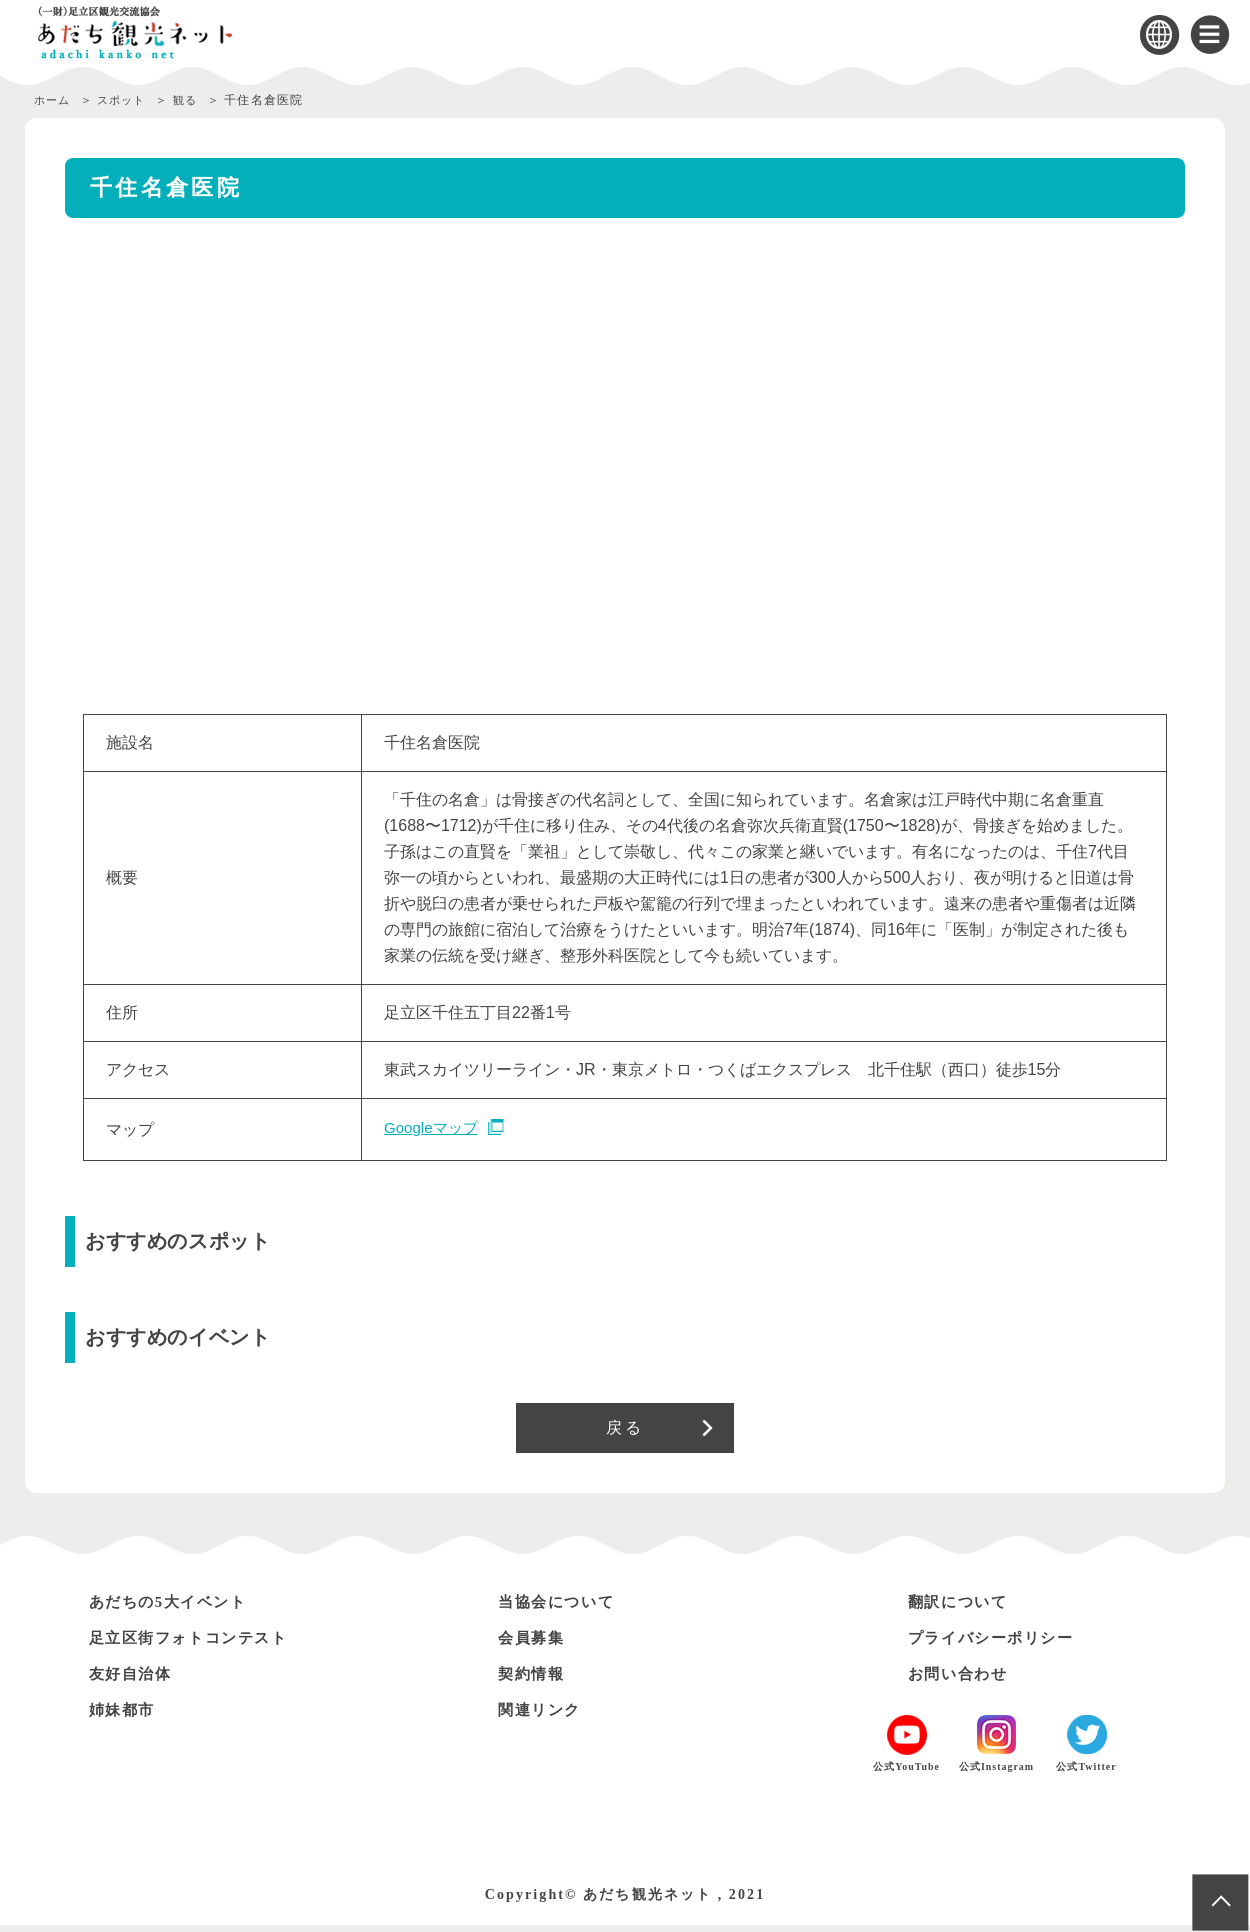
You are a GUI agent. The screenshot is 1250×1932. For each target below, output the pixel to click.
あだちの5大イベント (177, 1608)
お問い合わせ (963, 1680)
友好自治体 (135, 1680)
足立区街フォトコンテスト (199, 1644)
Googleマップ (434, 1128)
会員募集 (535, 1644)
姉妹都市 (126, 1716)
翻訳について (963, 1608)
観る (199, 100)
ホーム (54, 100)
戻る (624, 1431)
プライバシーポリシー (1000, 1644)
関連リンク (544, 1716)
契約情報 (535, 1680)
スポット (129, 100)
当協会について (562, 1608)
